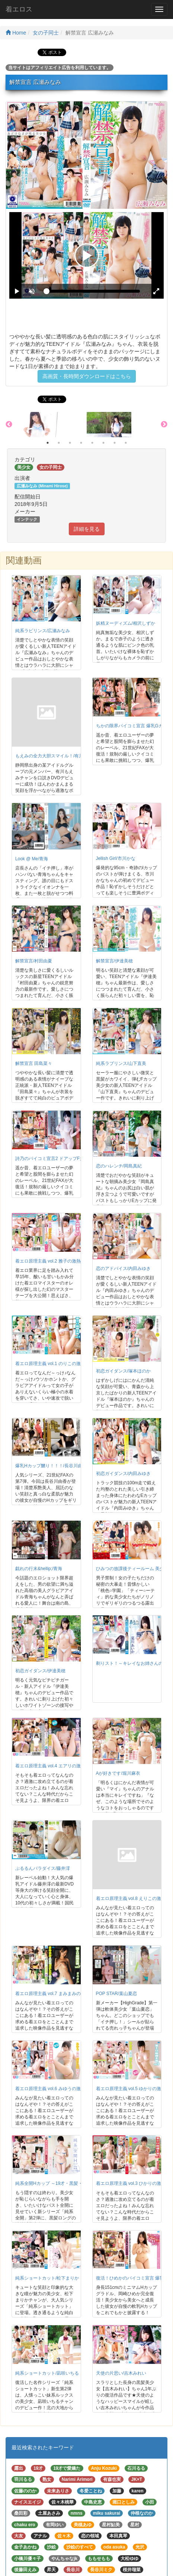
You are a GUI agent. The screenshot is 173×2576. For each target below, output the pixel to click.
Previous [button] (9, 424)
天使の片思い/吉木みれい (121, 2373)
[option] (51, 424)
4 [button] (81, 442)
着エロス (19, 9)
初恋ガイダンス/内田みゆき (123, 1473)
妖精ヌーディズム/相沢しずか (125, 623)
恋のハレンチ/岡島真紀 (119, 1166)
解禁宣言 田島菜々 (33, 1063)
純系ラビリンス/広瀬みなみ (42, 630)
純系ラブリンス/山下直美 (121, 1063)
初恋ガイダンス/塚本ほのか (123, 1371)
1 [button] (47, 442)
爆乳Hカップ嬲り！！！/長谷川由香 (51, 1465)
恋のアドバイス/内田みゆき (123, 1268)
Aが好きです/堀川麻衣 (118, 1773)
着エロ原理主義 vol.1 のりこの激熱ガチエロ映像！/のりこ (73, 1363)
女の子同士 (46, 33)
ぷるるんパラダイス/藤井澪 (42, 1868)
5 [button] (92, 442)
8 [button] (125, 442)
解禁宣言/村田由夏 (33, 961)
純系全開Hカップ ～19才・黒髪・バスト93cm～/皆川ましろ (75, 2183)
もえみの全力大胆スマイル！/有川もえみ (56, 755)
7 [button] (114, 442)
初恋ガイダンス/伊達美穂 (40, 1670)
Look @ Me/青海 (31, 858)
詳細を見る (87, 529)
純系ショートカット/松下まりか (47, 2278)
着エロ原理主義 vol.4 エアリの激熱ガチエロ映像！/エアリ (73, 1765)
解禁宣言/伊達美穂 (114, 961)
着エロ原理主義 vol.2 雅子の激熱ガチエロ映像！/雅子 (68, 1261)
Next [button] (164, 424)
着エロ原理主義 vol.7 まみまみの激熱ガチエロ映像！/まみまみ (77, 1993)
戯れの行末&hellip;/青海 (38, 1568)
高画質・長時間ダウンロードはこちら (86, 376)
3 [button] (70, 442)
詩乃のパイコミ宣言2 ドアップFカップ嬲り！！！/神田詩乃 (74, 1158)
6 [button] (103, 442)
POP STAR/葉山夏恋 (116, 1993)
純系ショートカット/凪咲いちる (47, 2373)
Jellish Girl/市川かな (115, 858)
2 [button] (59, 442)
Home (16, 33)
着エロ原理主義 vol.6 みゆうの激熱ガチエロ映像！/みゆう (73, 2088)
